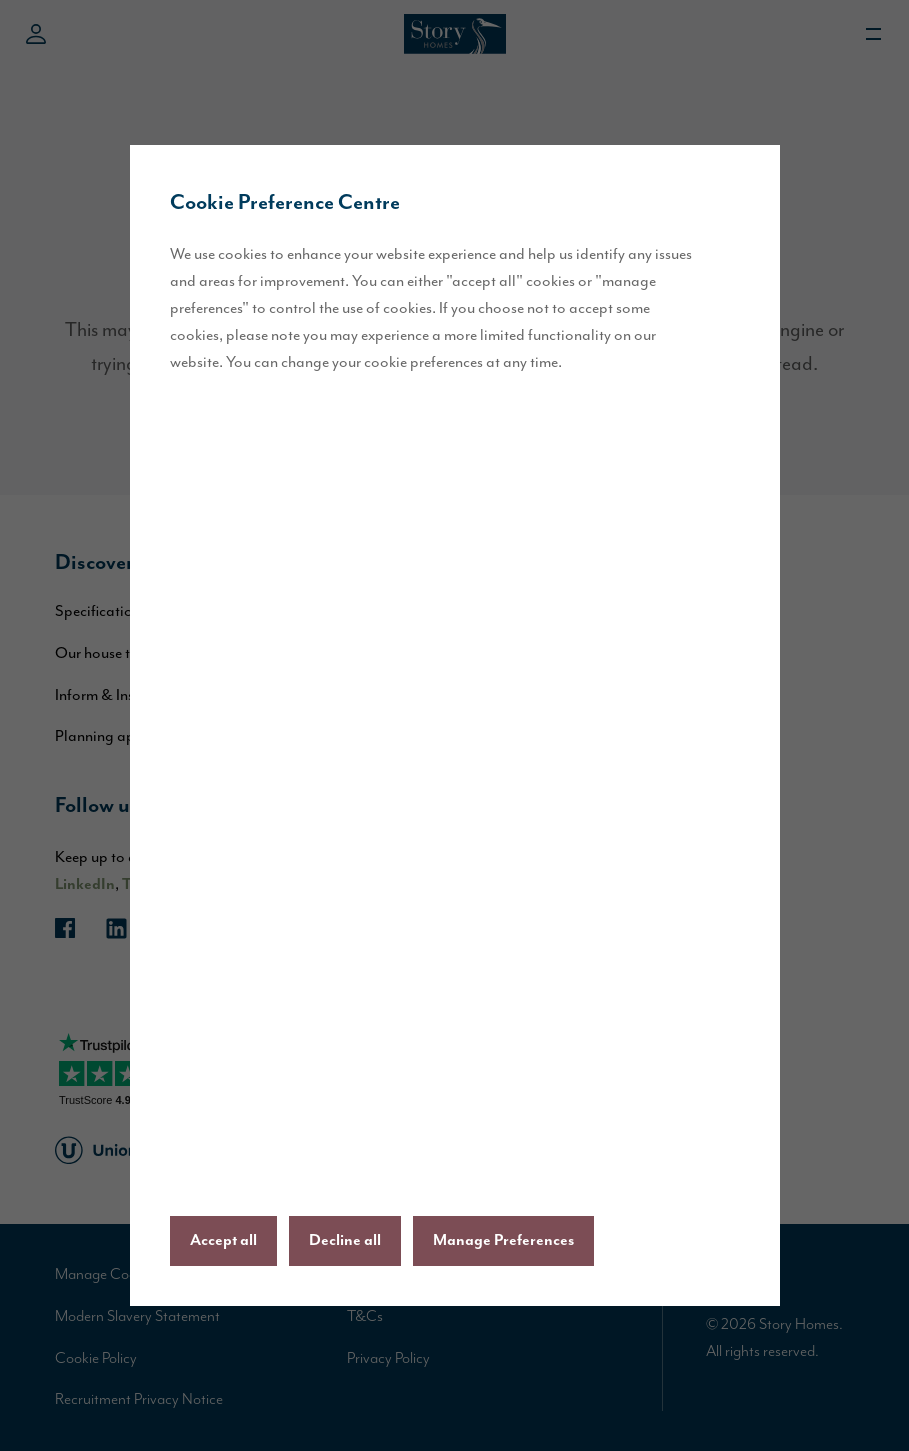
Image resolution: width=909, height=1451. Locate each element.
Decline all (345, 1240)
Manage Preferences (503, 1240)
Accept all (223, 1240)
